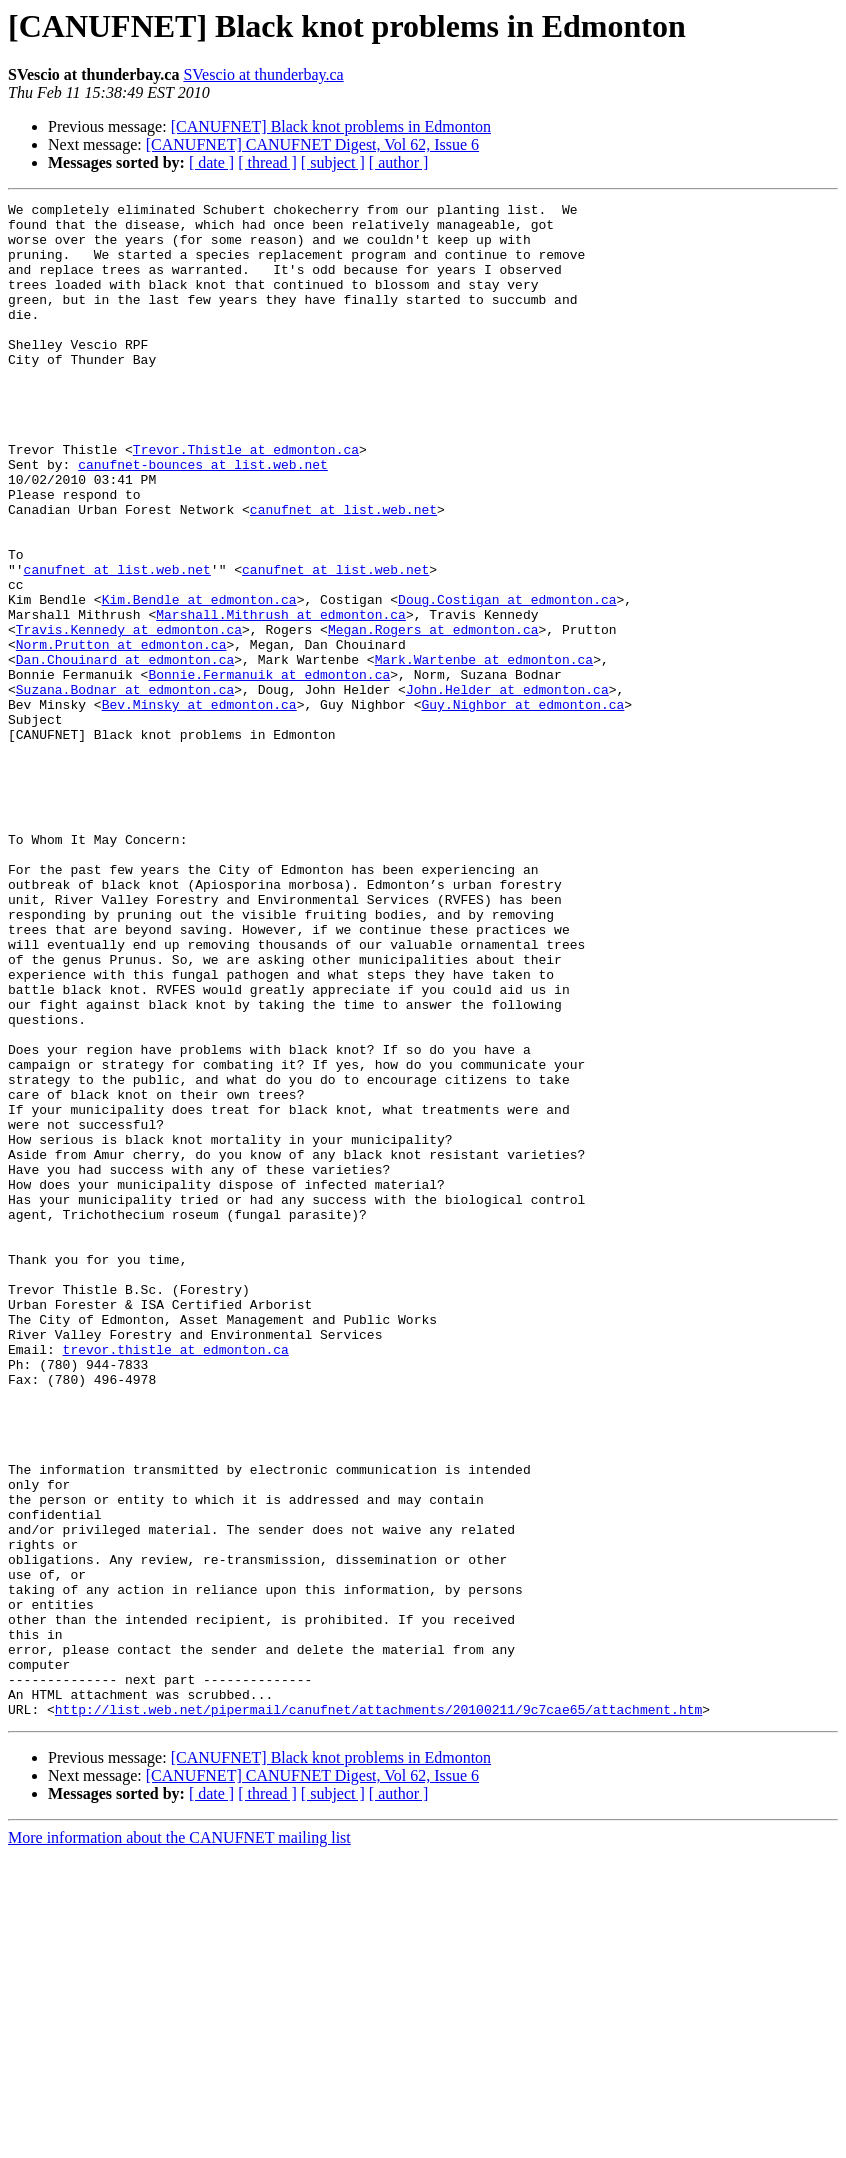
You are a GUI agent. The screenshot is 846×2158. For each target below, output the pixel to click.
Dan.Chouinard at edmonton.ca (125, 752)
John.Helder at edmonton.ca (507, 788)
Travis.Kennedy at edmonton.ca (129, 716)
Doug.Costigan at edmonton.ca (507, 680)
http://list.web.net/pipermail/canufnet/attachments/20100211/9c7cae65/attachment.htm (378, 2012)
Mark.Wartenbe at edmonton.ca (484, 752)
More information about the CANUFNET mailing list (179, 2140)
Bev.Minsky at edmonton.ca (199, 806)
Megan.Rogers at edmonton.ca (433, 716)
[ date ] (211, 162)
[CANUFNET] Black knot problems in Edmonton (331, 126)
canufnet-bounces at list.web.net (203, 518)
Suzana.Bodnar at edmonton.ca (125, 788)
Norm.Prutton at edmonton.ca (121, 734)
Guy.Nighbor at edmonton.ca (522, 806)
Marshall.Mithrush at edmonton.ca (281, 698)
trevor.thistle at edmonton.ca (176, 1580)
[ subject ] (333, 162)
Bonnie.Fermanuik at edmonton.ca (269, 770)
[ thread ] (267, 162)
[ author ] (399, 162)
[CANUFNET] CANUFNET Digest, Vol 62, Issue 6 (312, 144)
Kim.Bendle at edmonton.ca (199, 680)
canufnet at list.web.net (343, 572)
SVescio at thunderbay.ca (263, 74)
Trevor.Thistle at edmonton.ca (246, 500)
